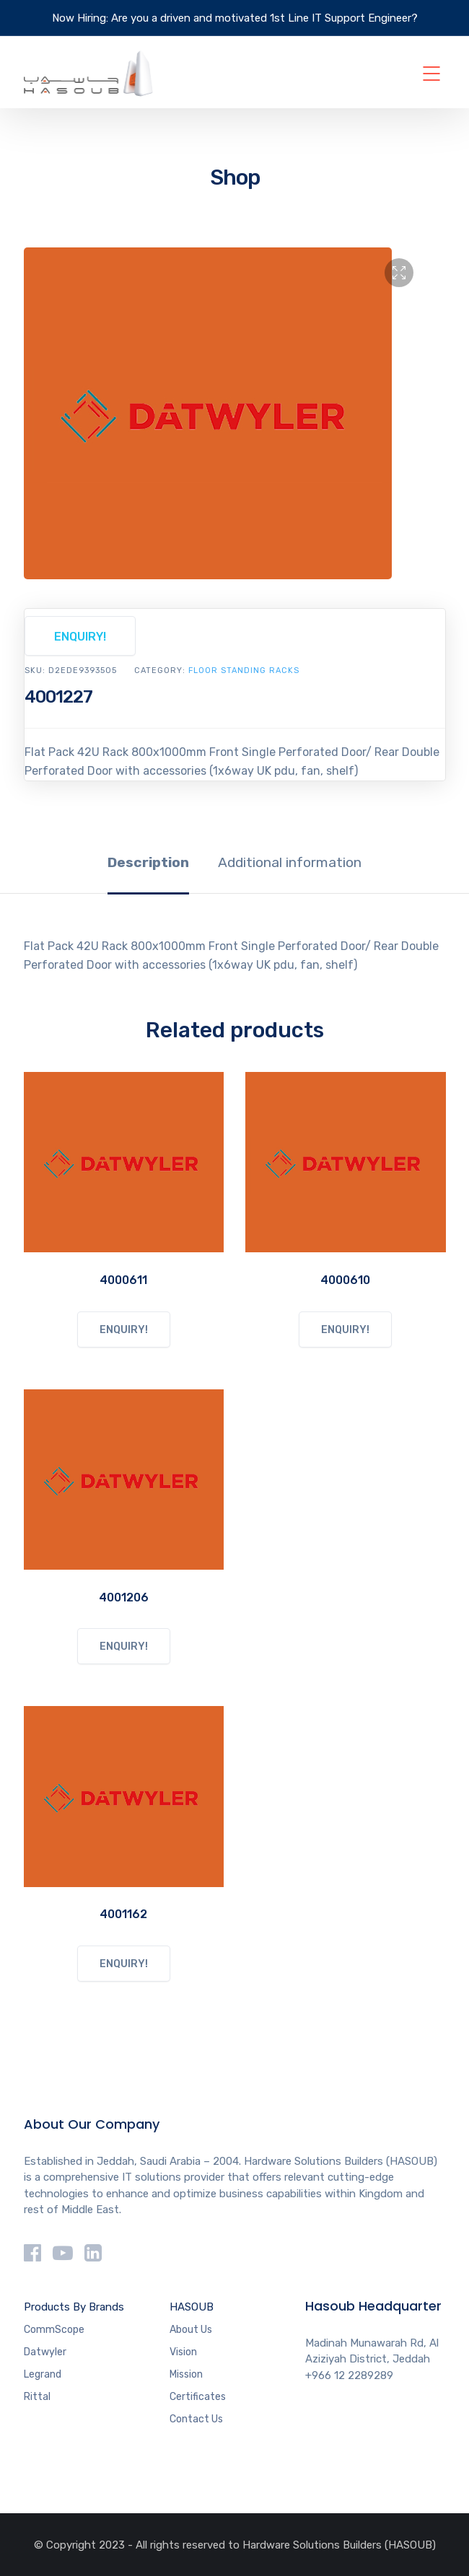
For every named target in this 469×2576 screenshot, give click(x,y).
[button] (399, 272)
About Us (191, 2330)
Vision (183, 2352)
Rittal (37, 2397)
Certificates (198, 2397)
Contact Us (196, 2419)
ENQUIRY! (80, 636)
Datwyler (45, 2352)
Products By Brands (74, 2306)
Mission (186, 2374)
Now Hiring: (80, 18)
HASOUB (192, 2306)
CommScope (54, 2330)
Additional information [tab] (289, 862)
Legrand (42, 2374)
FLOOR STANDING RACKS (243, 670)
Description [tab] (148, 862)
